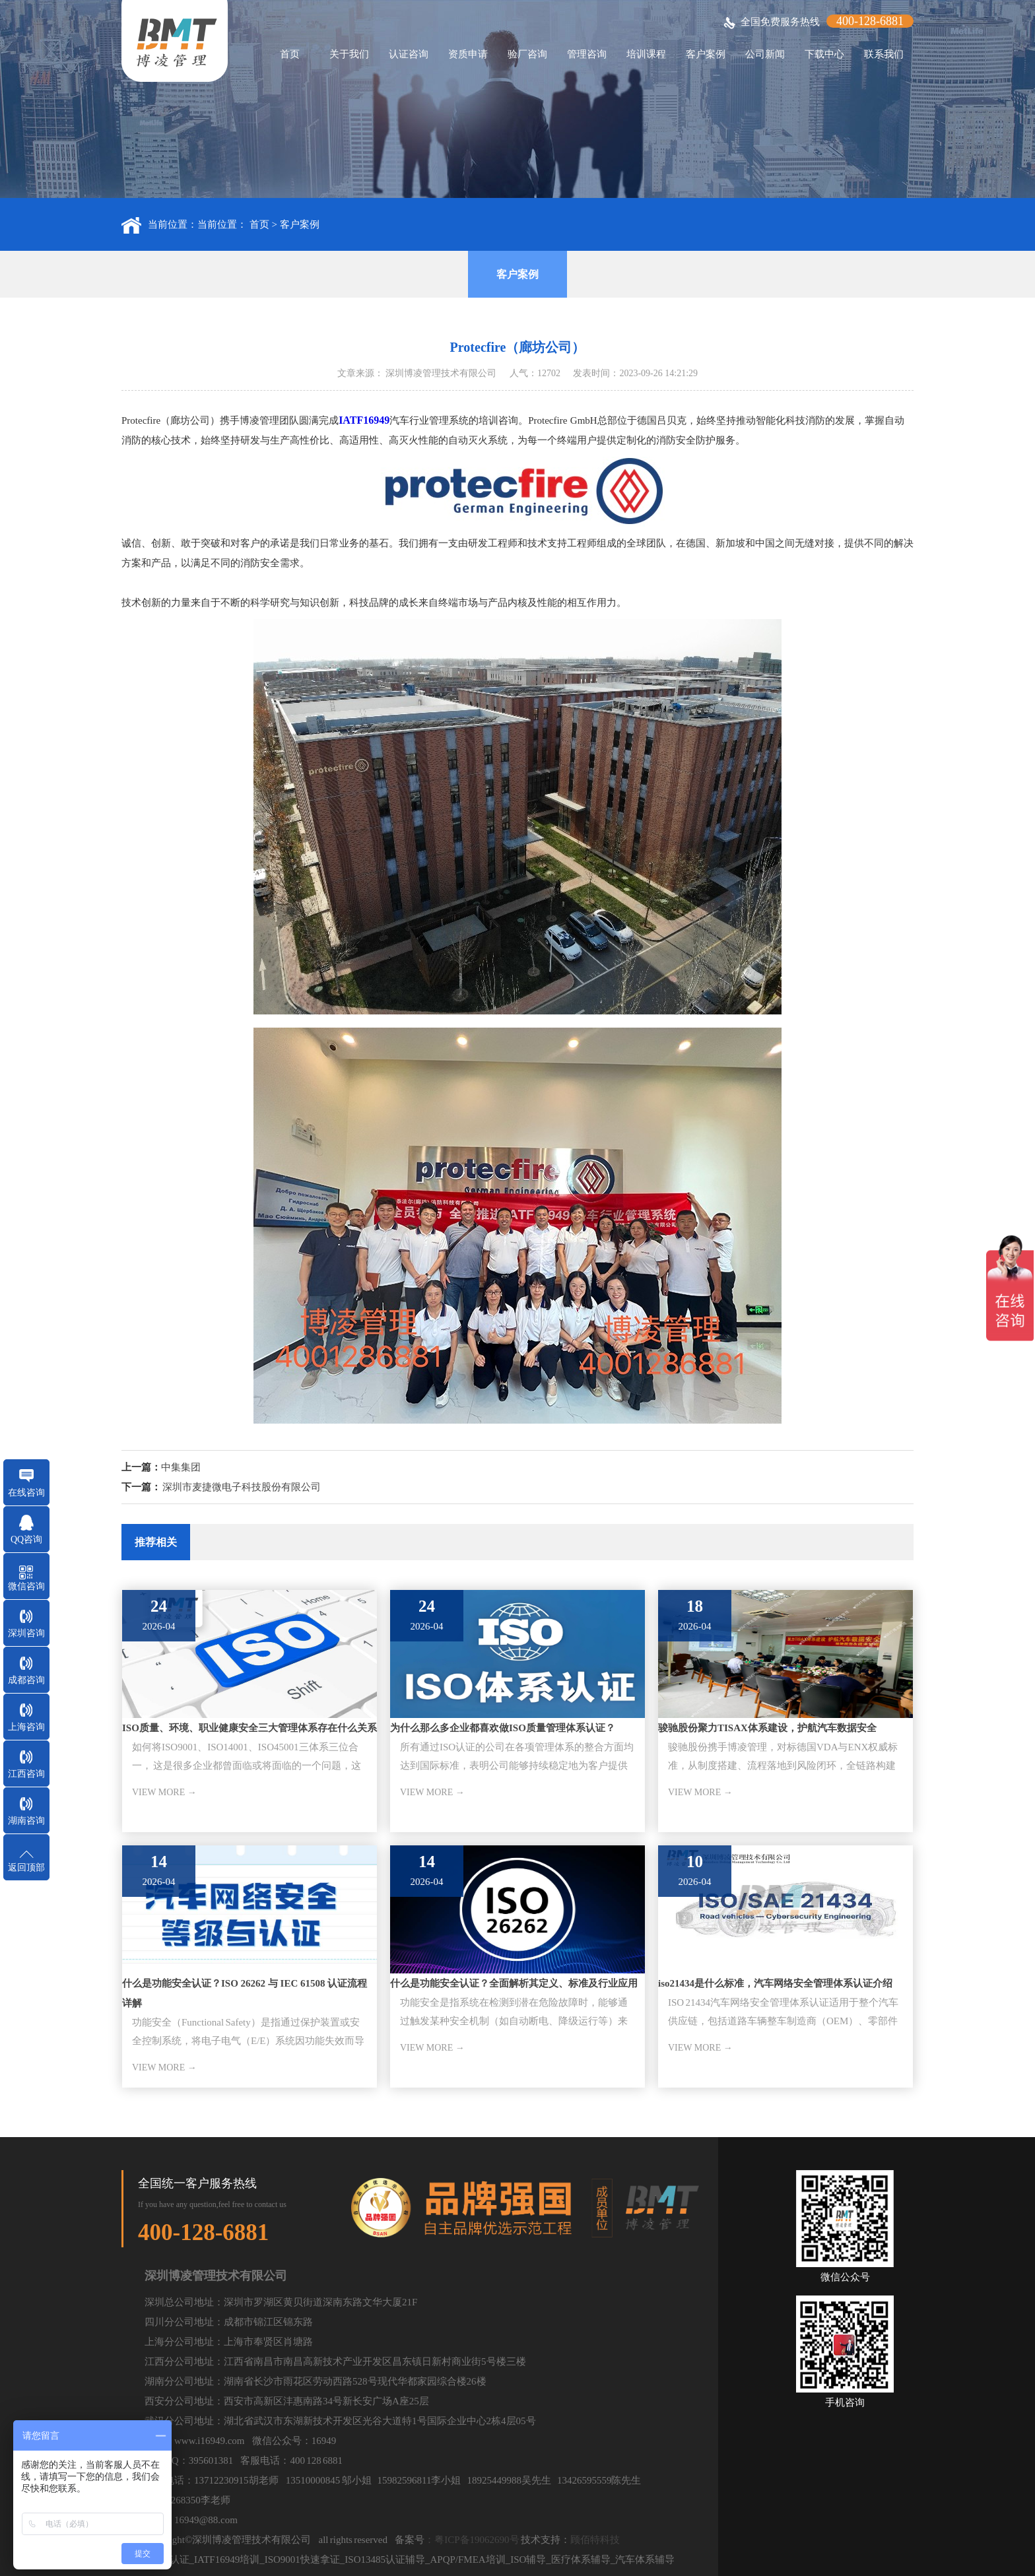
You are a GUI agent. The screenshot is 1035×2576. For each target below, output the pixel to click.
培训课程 (646, 54)
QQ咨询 (26, 1539)
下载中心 (824, 54)
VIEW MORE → (164, 1792)
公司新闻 (765, 54)
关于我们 (349, 54)
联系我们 (884, 54)
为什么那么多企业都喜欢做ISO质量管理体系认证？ (502, 1728)
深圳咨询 (26, 1633)
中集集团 (181, 1467)
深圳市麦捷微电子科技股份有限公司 (241, 1487)
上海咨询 (26, 1727)
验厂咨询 (527, 54)
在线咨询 (26, 1493)
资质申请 (468, 54)
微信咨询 (26, 1586)
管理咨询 (587, 54)
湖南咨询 (26, 1821)
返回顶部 (26, 1867)
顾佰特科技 (595, 2539)
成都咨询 (26, 1680)
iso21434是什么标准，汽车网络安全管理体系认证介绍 (775, 1983)
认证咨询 (408, 54)
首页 (290, 54)
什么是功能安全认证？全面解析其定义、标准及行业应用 (514, 1983)
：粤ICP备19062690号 (471, 2539)
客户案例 (705, 54)
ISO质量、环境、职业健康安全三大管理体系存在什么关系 (249, 1728)
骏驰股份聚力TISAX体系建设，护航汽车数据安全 (767, 1728)
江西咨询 (26, 1774)
